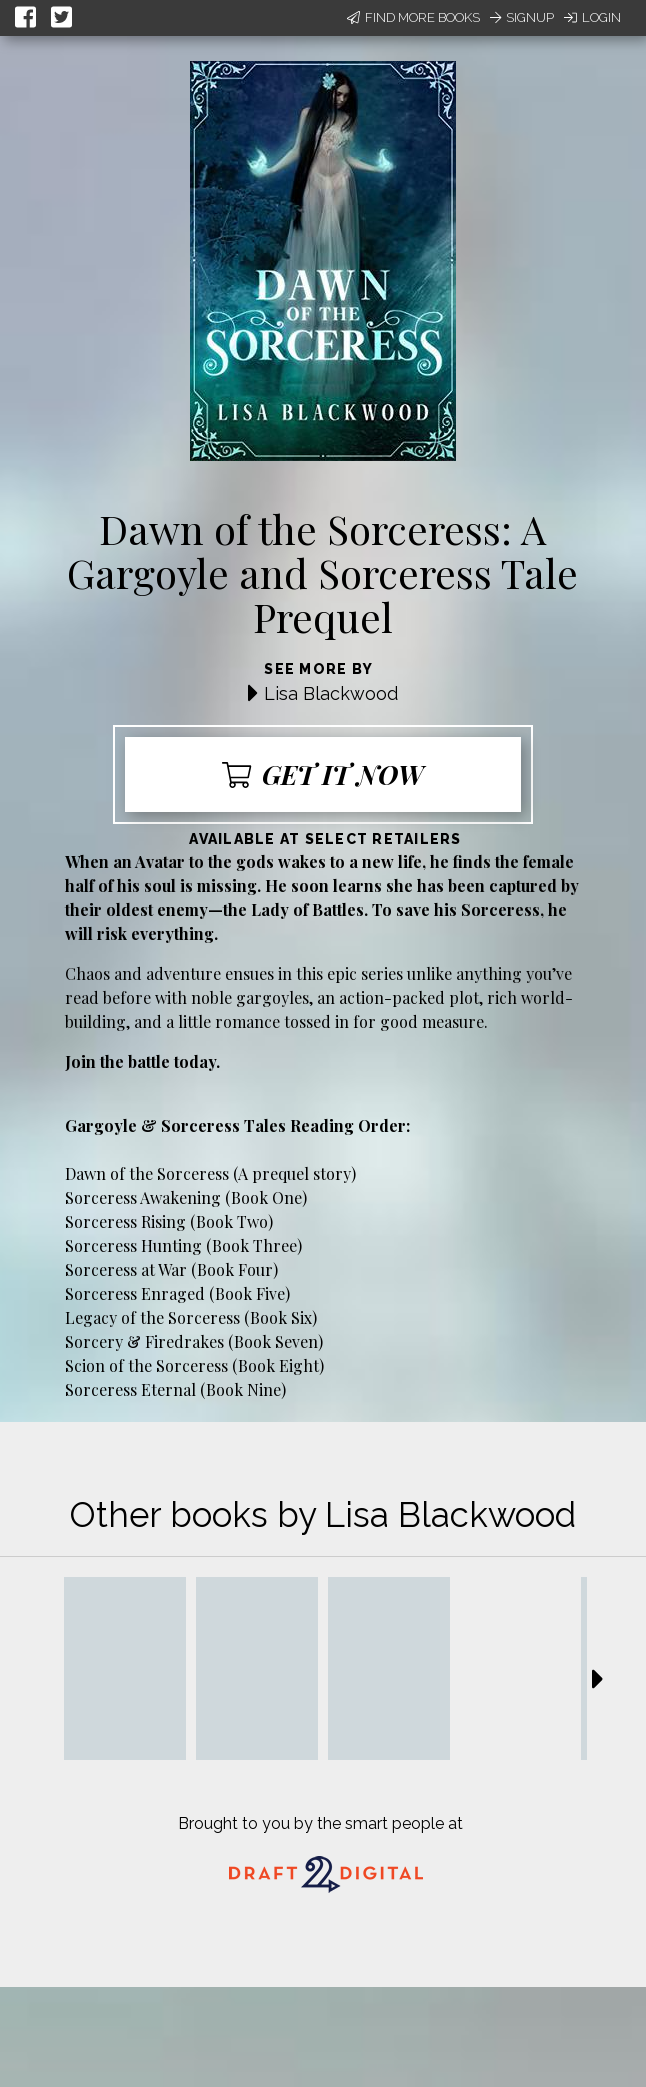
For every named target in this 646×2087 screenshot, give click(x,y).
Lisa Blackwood (331, 693)
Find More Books (413, 17)
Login (592, 17)
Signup (522, 17)
